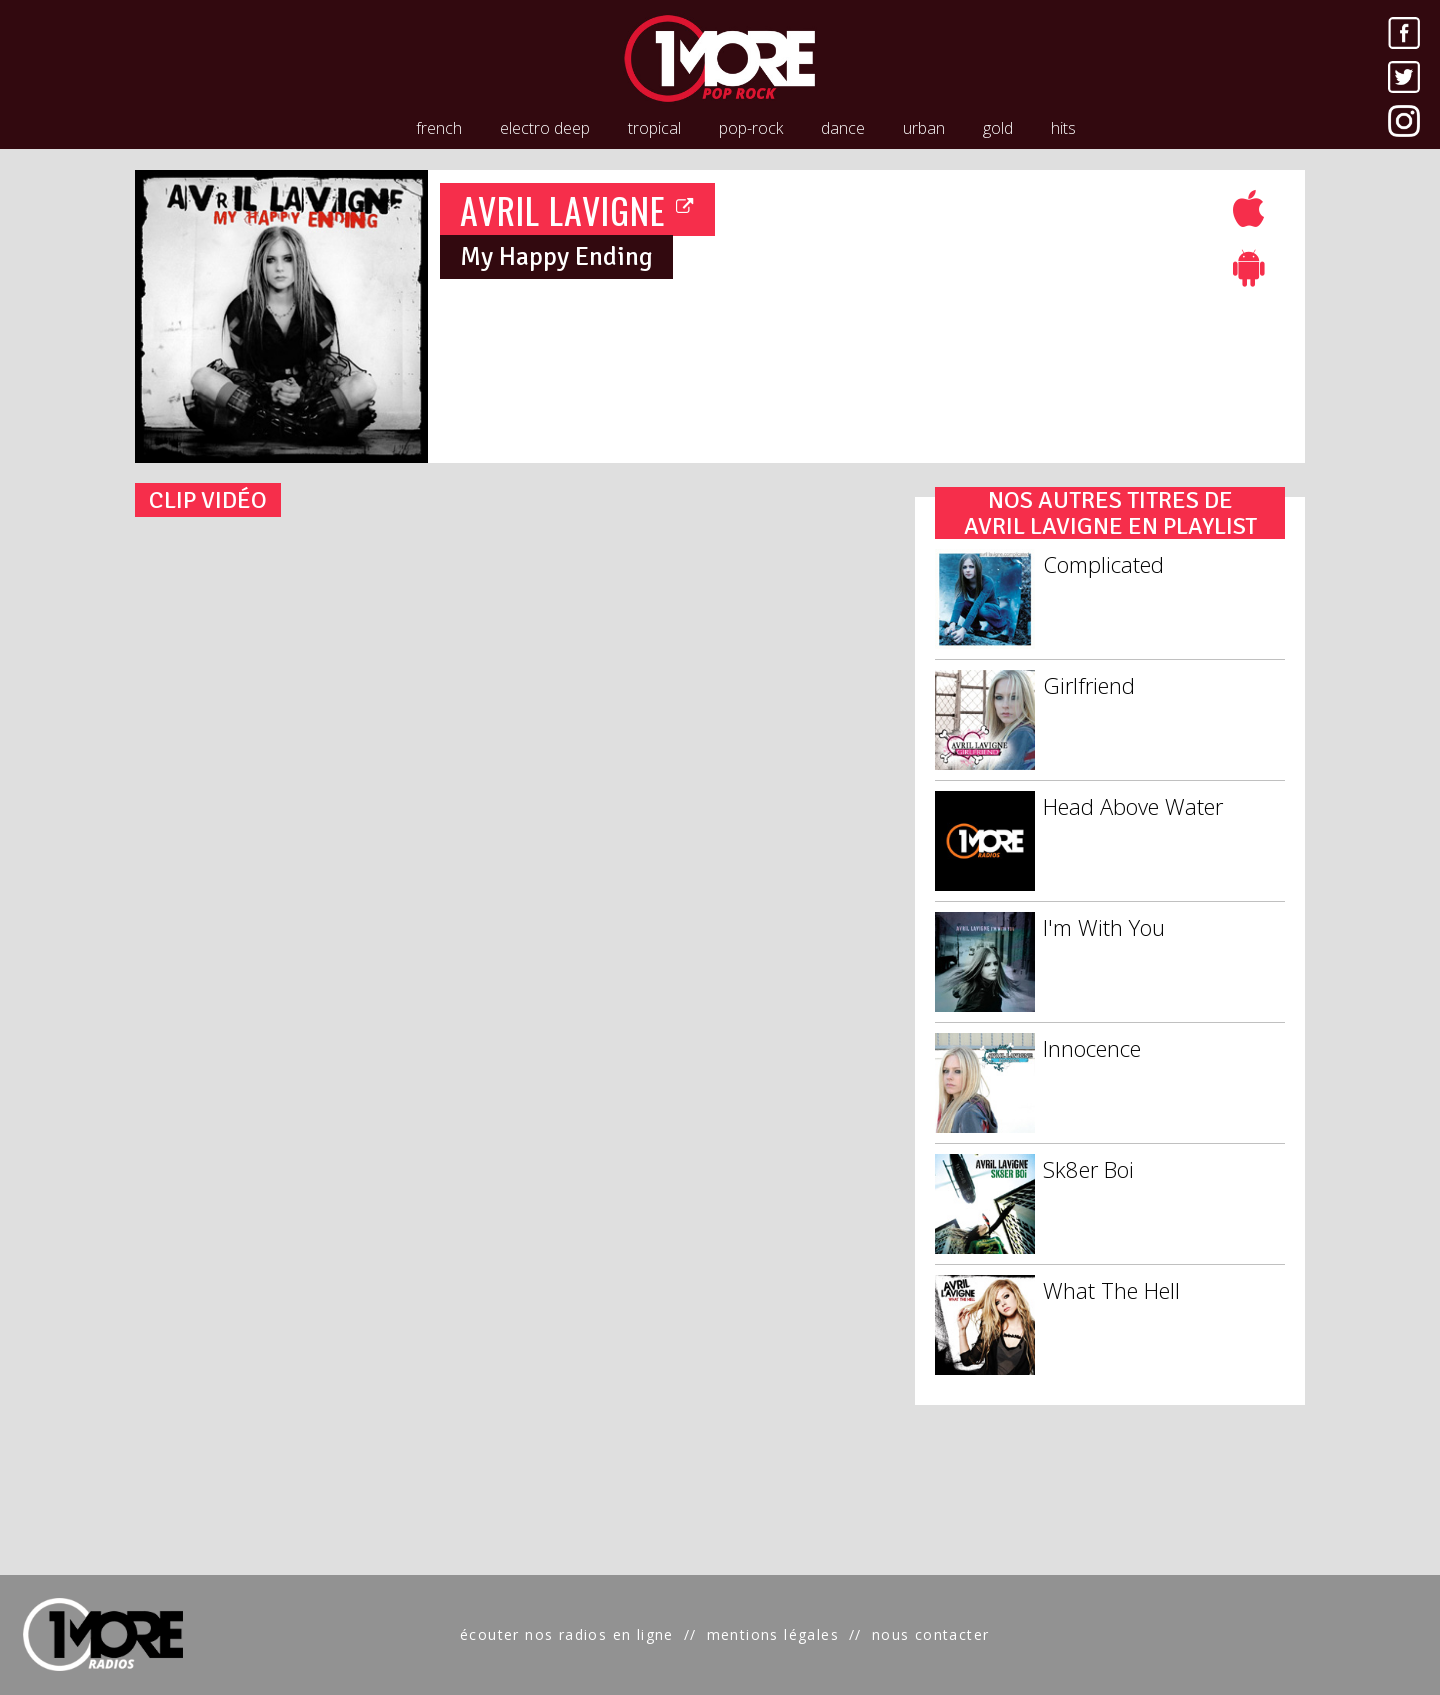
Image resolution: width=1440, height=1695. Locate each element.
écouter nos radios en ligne (567, 1634)
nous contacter (931, 1634)
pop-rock (751, 128)
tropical (654, 128)
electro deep (545, 128)
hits (1063, 128)
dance (843, 128)
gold (998, 128)
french (439, 128)
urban (924, 128)
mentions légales (773, 1634)
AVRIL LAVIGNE (577, 209)
